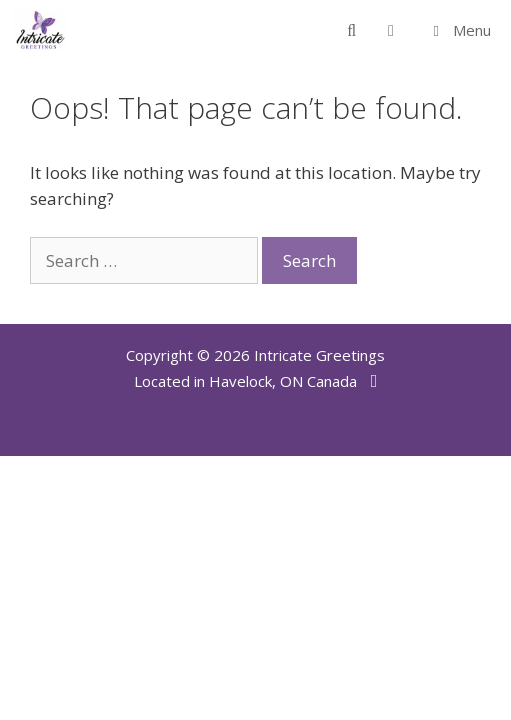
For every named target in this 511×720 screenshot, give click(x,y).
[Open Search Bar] (351, 30)
